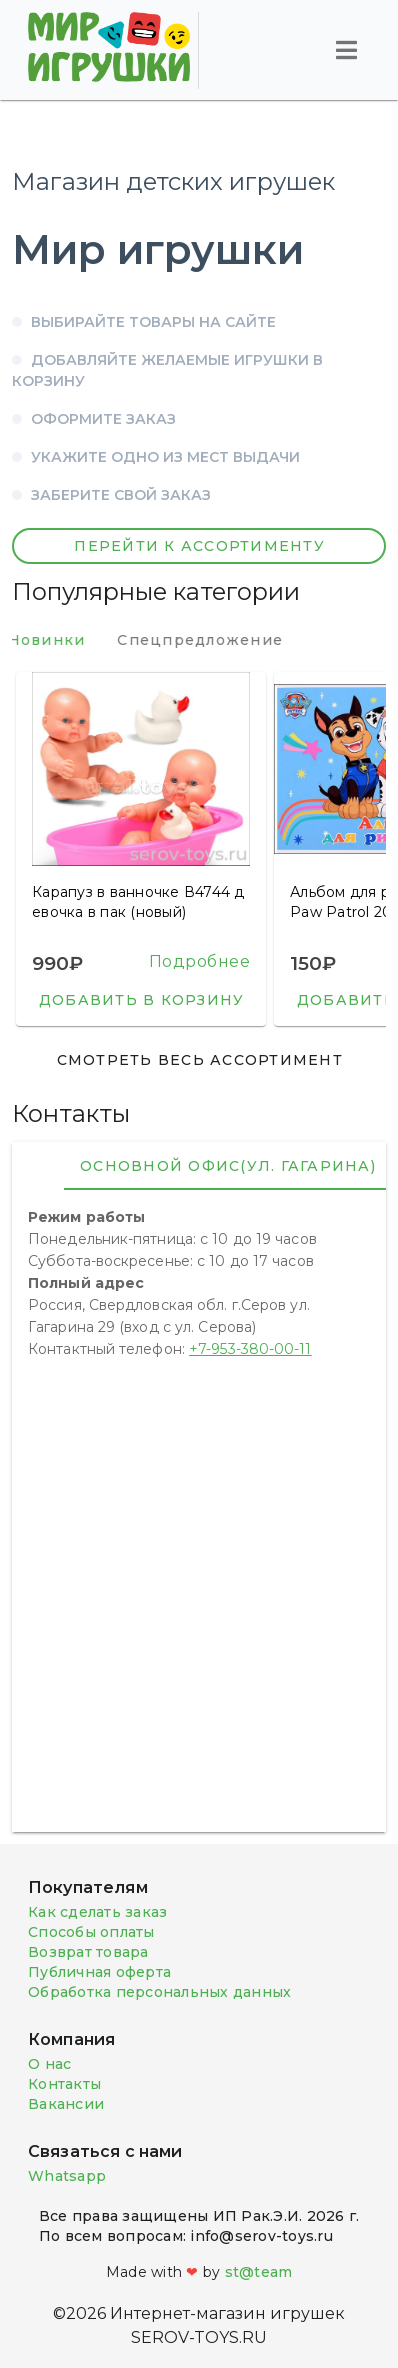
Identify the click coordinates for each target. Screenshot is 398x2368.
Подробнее (200, 961)
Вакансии (66, 2104)
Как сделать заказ (97, 1912)
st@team (259, 2272)
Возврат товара (88, 1952)
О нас (49, 2064)
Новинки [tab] (67, 640)
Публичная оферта (99, 1972)
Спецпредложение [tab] (221, 640)
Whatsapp (67, 2176)
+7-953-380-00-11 (250, 1349)
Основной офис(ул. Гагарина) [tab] (228, 1166)
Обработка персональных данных (159, 1992)
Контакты (64, 2084)
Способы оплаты (91, 1932)
